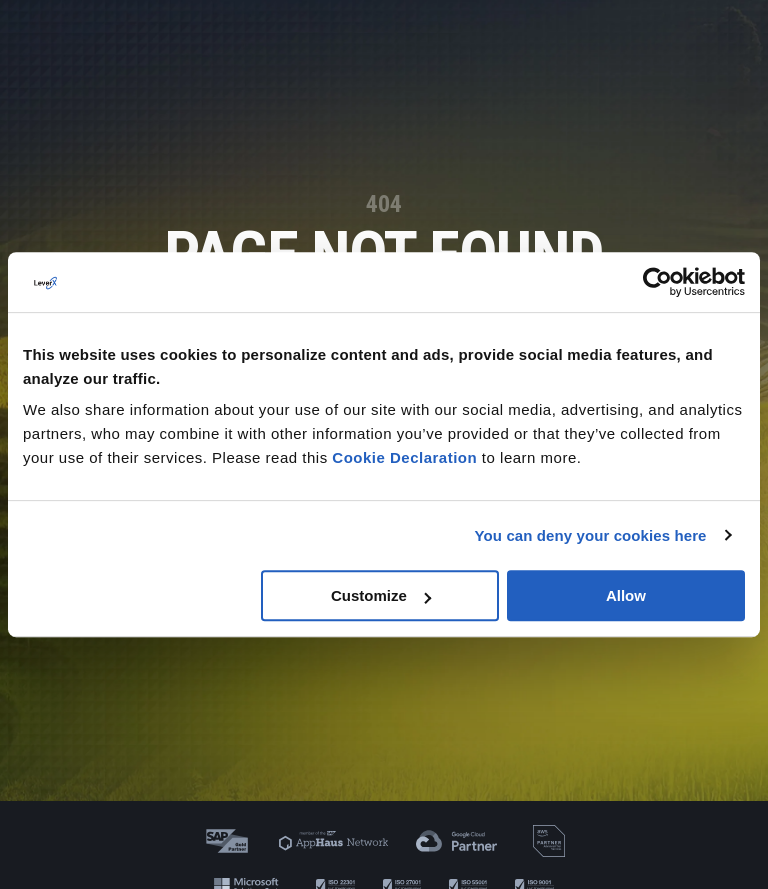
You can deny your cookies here (591, 535)
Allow (626, 595)
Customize (381, 595)
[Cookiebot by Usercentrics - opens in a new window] (657, 282)
